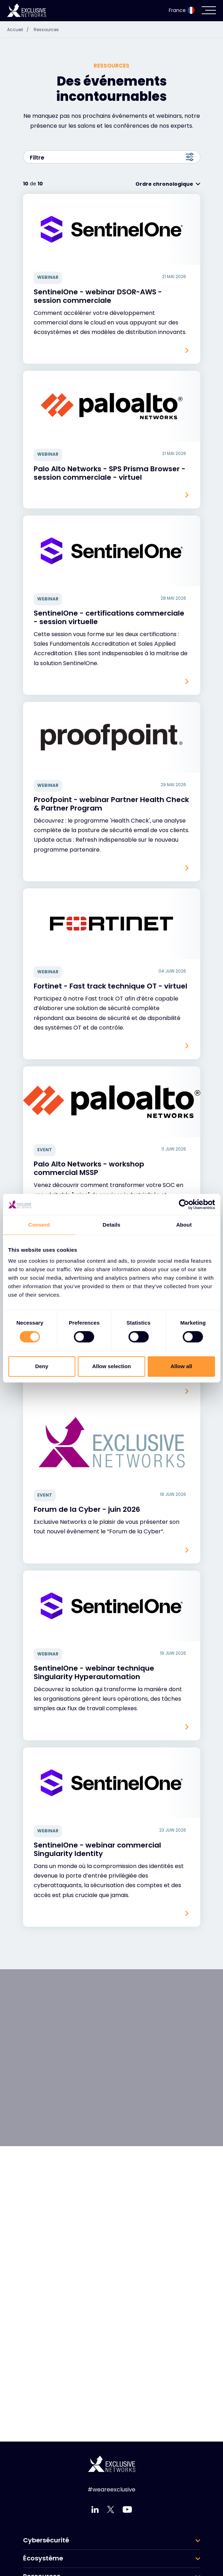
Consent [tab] (39, 1225)
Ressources (46, 30)
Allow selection (111, 1366)
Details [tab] (112, 1225)
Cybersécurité (46, 2540)
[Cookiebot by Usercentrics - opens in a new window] (184, 1204)
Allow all (181, 1366)
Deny (41, 1366)
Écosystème (43, 2558)
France (182, 10)
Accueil (19, 30)
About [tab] (184, 1225)
